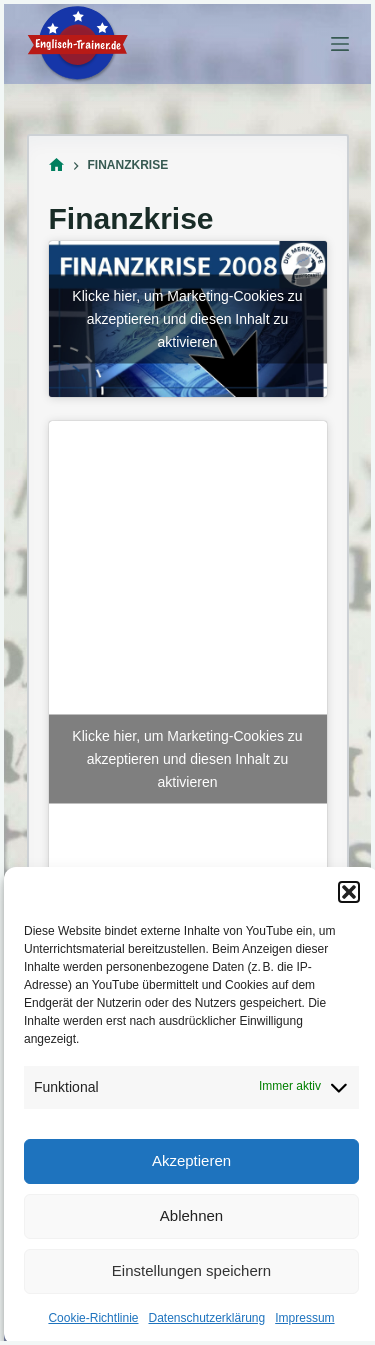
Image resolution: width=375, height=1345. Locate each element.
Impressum (304, 1318)
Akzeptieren (191, 1160)
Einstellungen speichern (191, 1270)
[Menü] (340, 44)
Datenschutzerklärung (206, 1318)
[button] (349, 892)
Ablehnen (191, 1215)
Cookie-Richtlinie (93, 1318)
